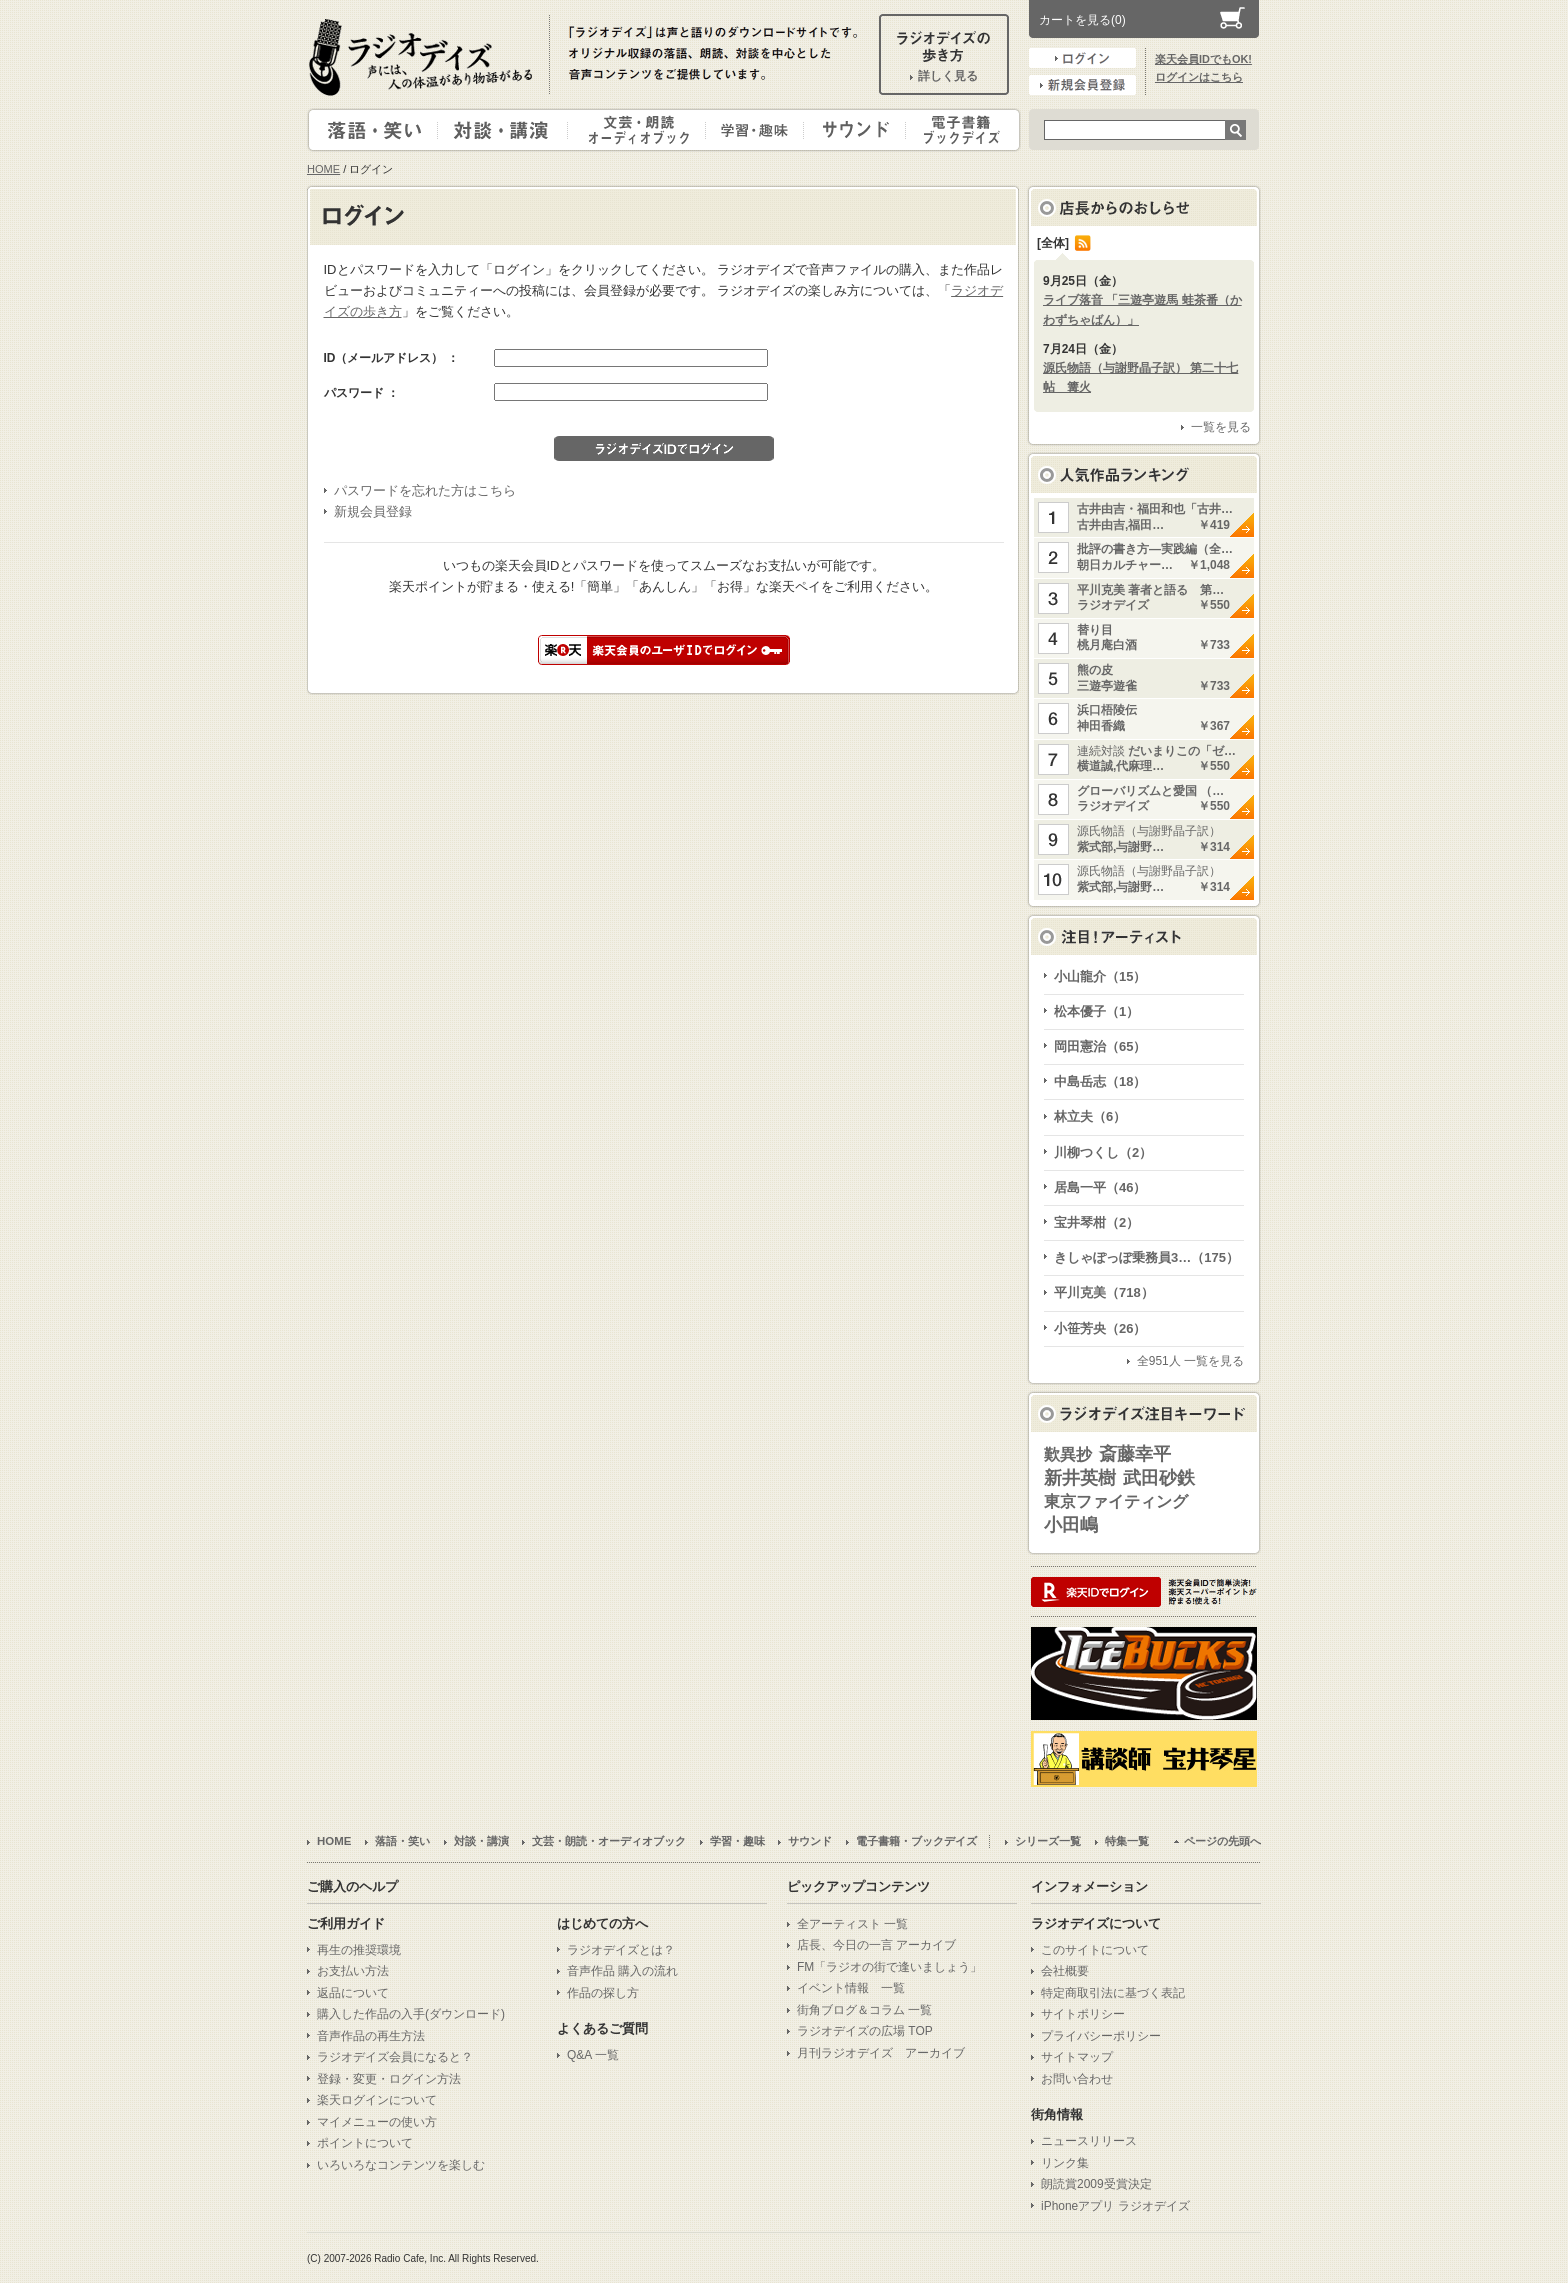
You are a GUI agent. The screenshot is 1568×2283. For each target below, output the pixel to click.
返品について (353, 1993)
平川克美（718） (1104, 1292)
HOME (323, 169)
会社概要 (1065, 1971)
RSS (1083, 243)
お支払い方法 (353, 1971)
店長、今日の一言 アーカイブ (876, 1945)
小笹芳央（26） (1100, 1328)
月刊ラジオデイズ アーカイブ (881, 2053)
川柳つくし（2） (1103, 1152)
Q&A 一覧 (593, 2055)
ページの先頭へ (1222, 1841)
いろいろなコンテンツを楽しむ (401, 2165)
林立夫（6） (1090, 1116)
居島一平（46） (1100, 1187)
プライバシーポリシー (1101, 2036)
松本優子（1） (1096, 1011)
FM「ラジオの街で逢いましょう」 (889, 1967)
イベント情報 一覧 (851, 1988)
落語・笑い (373, 130)
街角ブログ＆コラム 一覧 (864, 2010)
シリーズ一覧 (1048, 1841)
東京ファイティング (1116, 1501)
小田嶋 (1071, 1525)
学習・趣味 (756, 130)
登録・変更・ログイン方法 (389, 2079)
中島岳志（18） (1100, 1081)
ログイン (1082, 58)
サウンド (850, 130)
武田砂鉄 (1159, 1478)
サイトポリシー (1083, 2014)
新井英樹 (1080, 1478)
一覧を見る (1221, 427)
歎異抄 (1068, 1454)
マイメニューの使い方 (377, 2122)
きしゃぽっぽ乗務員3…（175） (1146, 1257)
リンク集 (1065, 2163)
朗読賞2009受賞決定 (1096, 2184)
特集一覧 (1127, 1841)
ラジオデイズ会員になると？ (395, 2057)
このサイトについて (1095, 1950)
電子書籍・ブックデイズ (960, 130)
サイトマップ (1077, 2057)
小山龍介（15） (1100, 976)
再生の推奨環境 (359, 1950)
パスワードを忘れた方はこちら (425, 490)
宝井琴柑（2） (1096, 1222)
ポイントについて (365, 2143)
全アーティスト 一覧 (852, 1924)
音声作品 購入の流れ (622, 1971)
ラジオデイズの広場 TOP (865, 2031)
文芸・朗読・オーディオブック (645, 130)
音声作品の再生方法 (371, 2036)
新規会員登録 (1082, 85)
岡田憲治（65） (1100, 1046)
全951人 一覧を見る (1190, 1361)
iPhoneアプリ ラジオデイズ (1115, 2206)
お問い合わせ (1077, 2079)
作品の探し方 (603, 1993)
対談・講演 (506, 130)
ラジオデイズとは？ (621, 1950)
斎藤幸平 (1135, 1454)
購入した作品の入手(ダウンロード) (411, 2014)
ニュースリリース (1089, 2141)
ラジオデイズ (424, 57)
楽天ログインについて (377, 2100)
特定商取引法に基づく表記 (1113, 1993)
